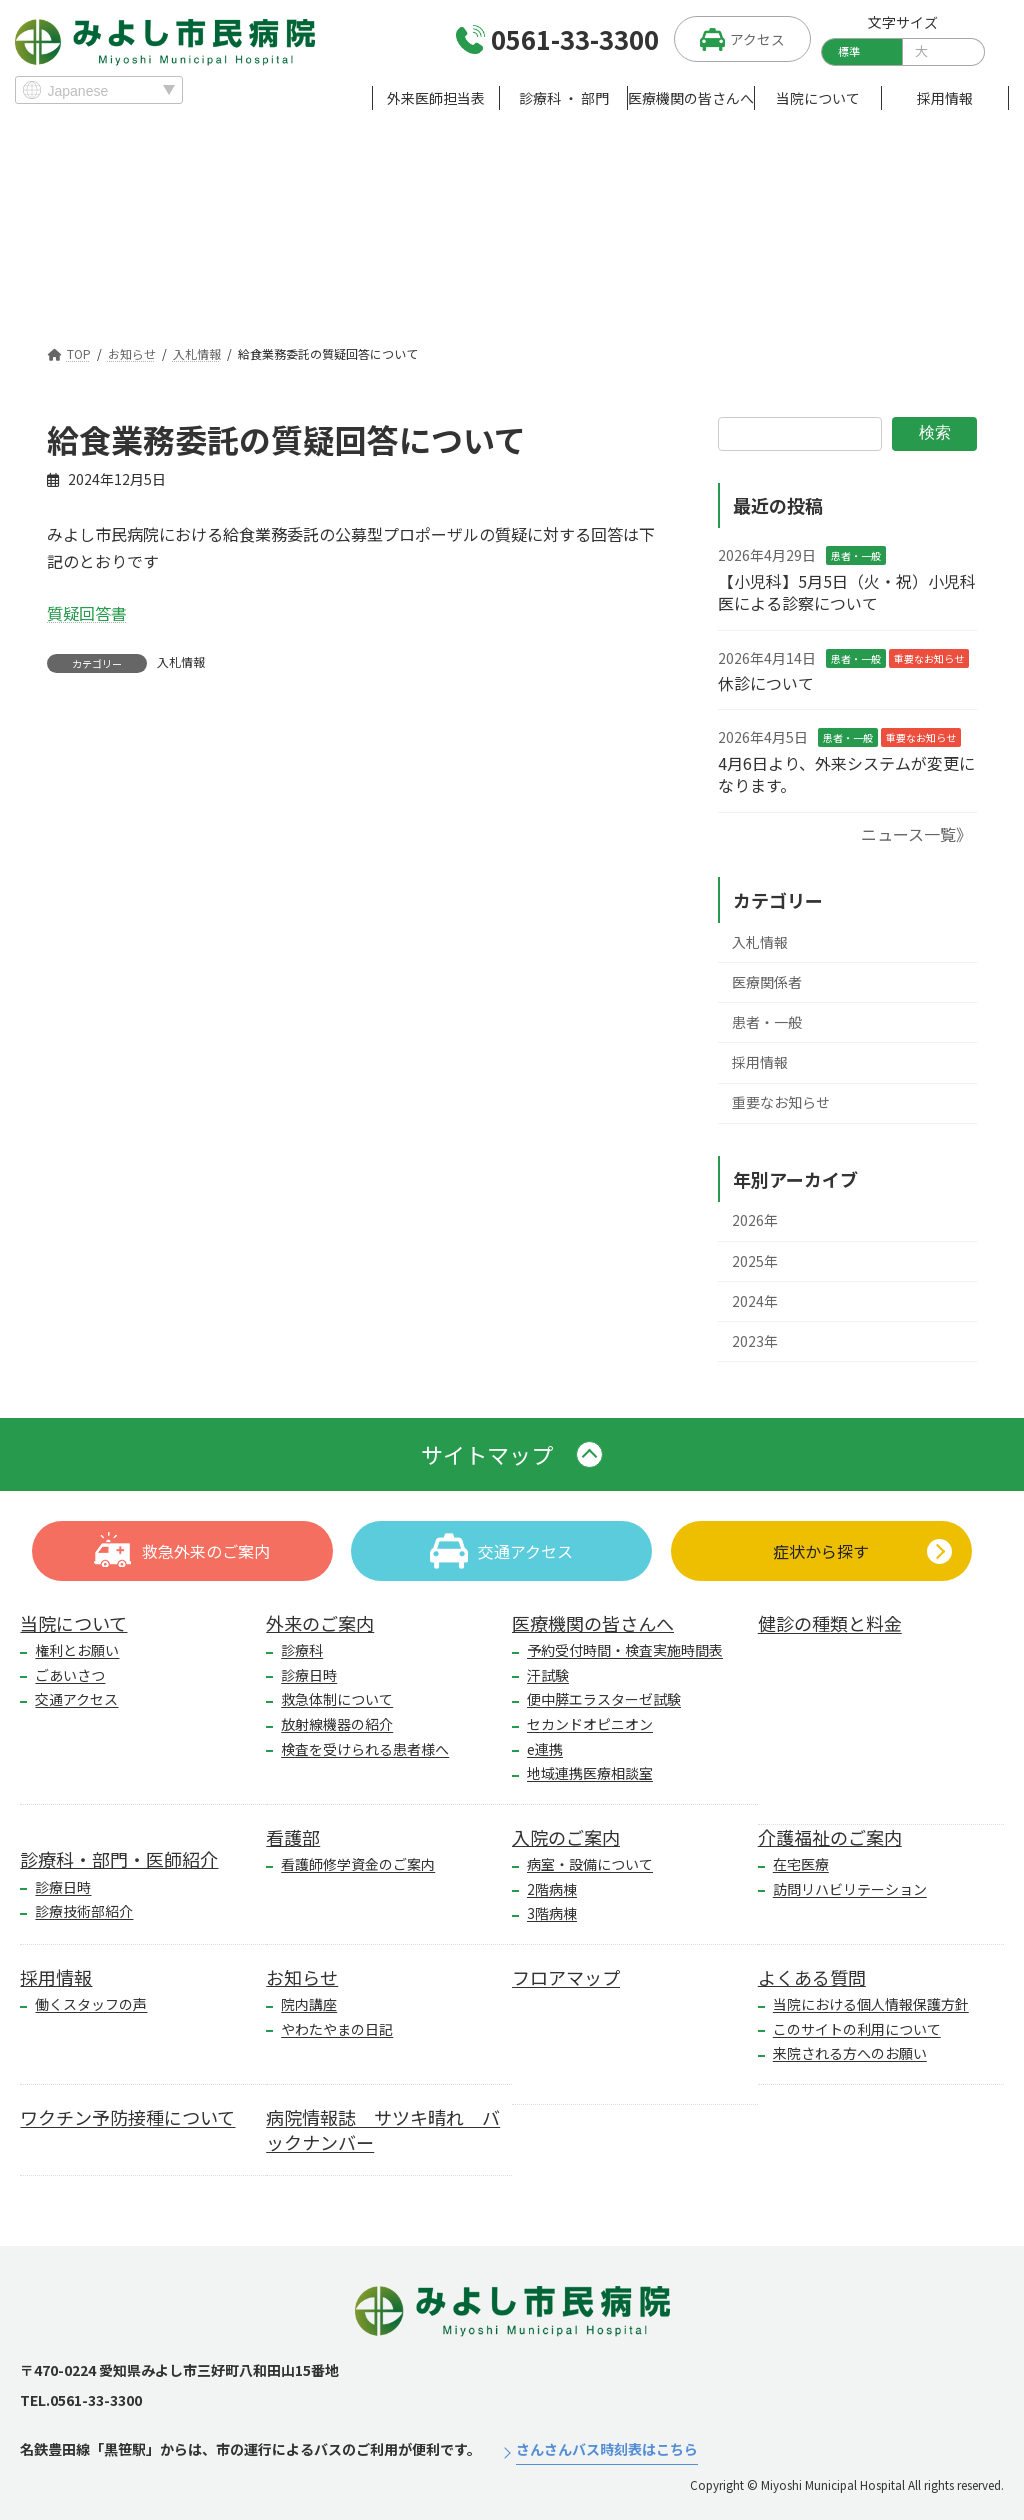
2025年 (755, 1260)
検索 (935, 432)
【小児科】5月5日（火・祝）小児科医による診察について (847, 592)
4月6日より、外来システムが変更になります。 (846, 774)
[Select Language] (99, 90)
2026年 (755, 1220)
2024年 (755, 1301)
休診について (766, 683)
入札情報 (181, 662)
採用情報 (760, 1062)
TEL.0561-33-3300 (81, 2400)
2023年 (755, 1341)
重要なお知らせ (929, 657)
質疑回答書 (87, 613)
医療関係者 (767, 982)
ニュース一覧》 (916, 833)
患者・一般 (856, 555)
